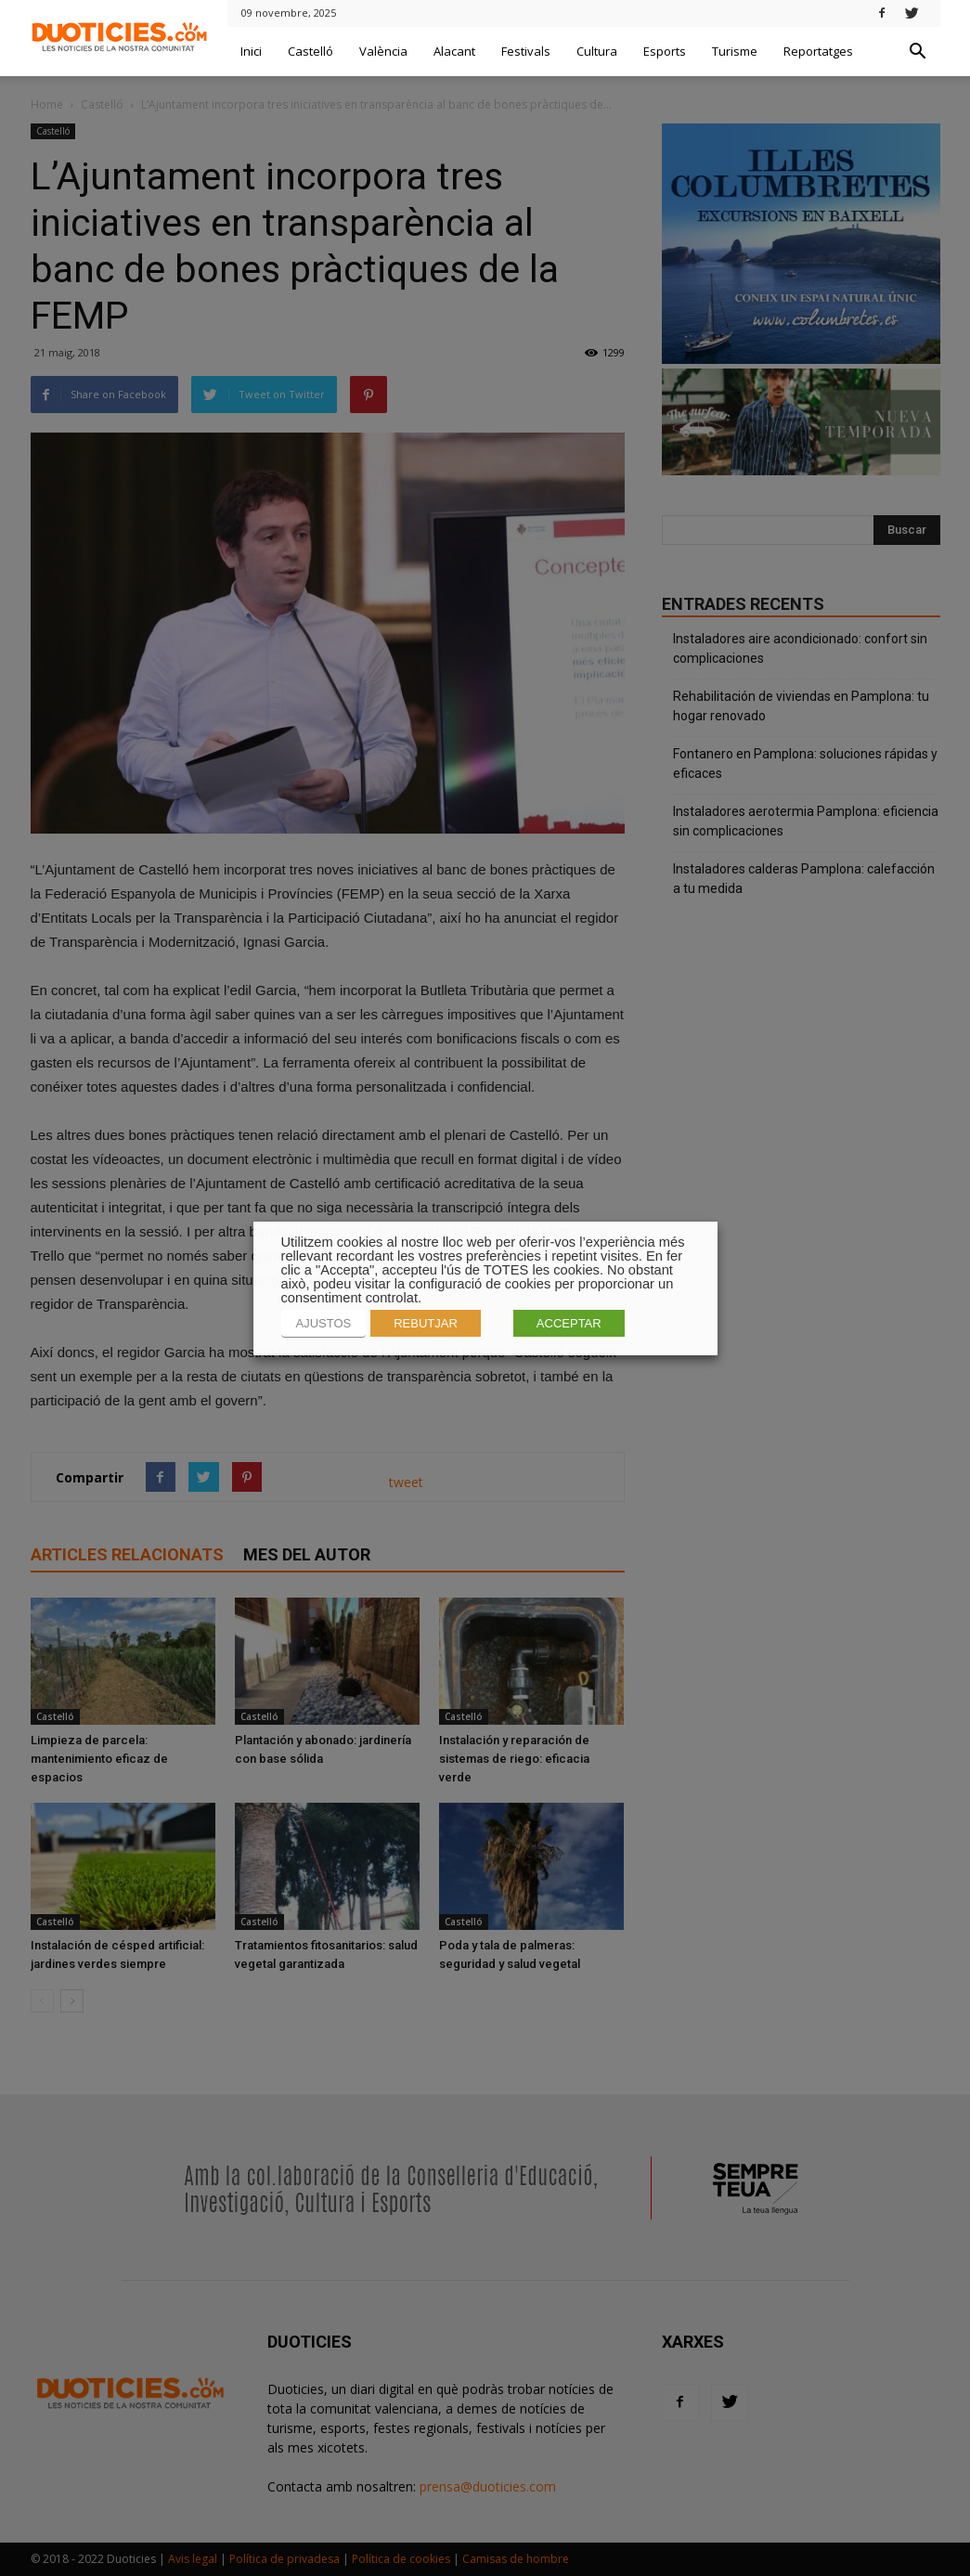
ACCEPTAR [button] (569, 1323)
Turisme (734, 51)
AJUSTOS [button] (324, 1323)
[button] (918, 52)
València (383, 51)
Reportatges (818, 51)
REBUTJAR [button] (426, 1323)
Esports (664, 51)
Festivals (525, 51)
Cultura (596, 51)
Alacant (454, 51)
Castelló (310, 51)
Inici (251, 51)
